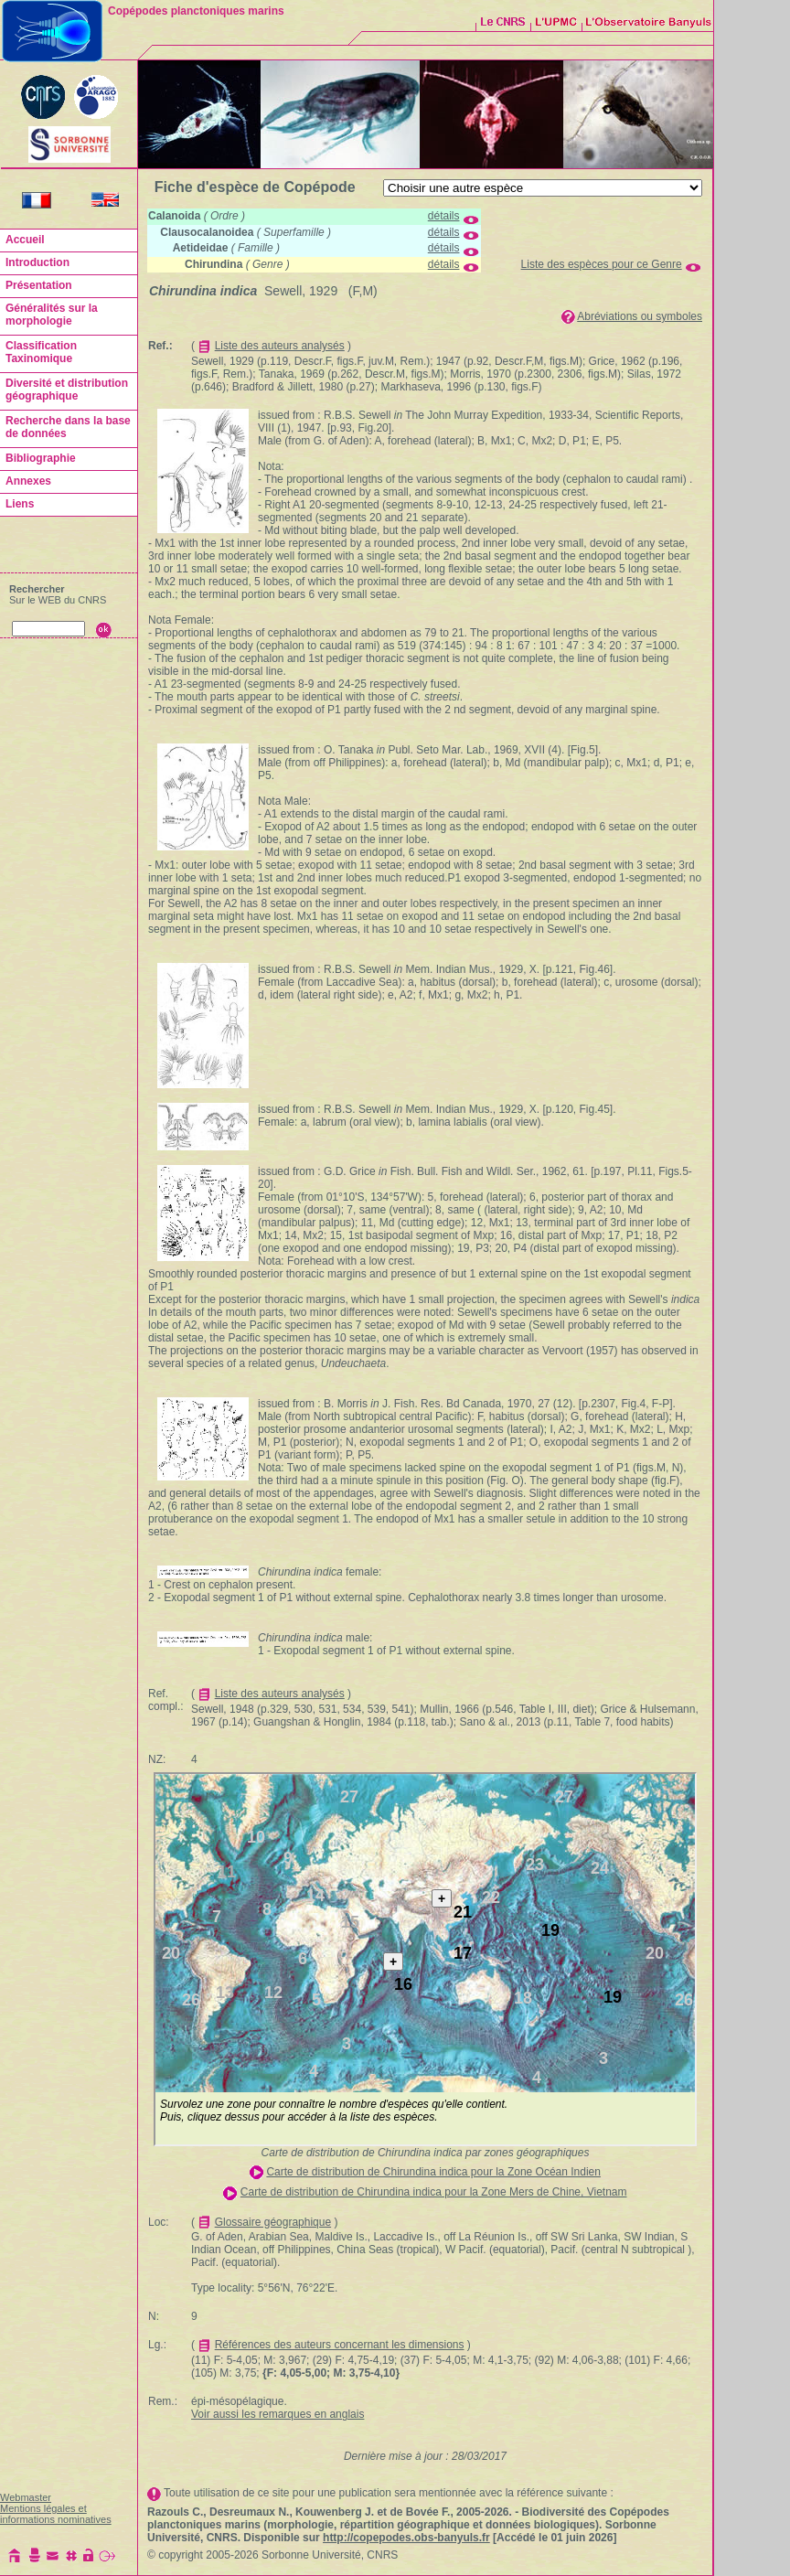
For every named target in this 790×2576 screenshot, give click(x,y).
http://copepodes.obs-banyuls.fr (406, 2537)
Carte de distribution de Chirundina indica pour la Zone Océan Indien (433, 2171)
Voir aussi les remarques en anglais (277, 2414)
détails (444, 215)
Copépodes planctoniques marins (196, 11)
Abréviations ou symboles (639, 316)
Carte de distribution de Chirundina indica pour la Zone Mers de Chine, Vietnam (433, 2192)
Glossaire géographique (273, 2222)
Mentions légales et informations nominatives (56, 2514)
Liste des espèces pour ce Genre (601, 264)
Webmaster (25, 2497)
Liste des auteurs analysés (280, 345)
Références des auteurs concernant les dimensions (339, 2344)
